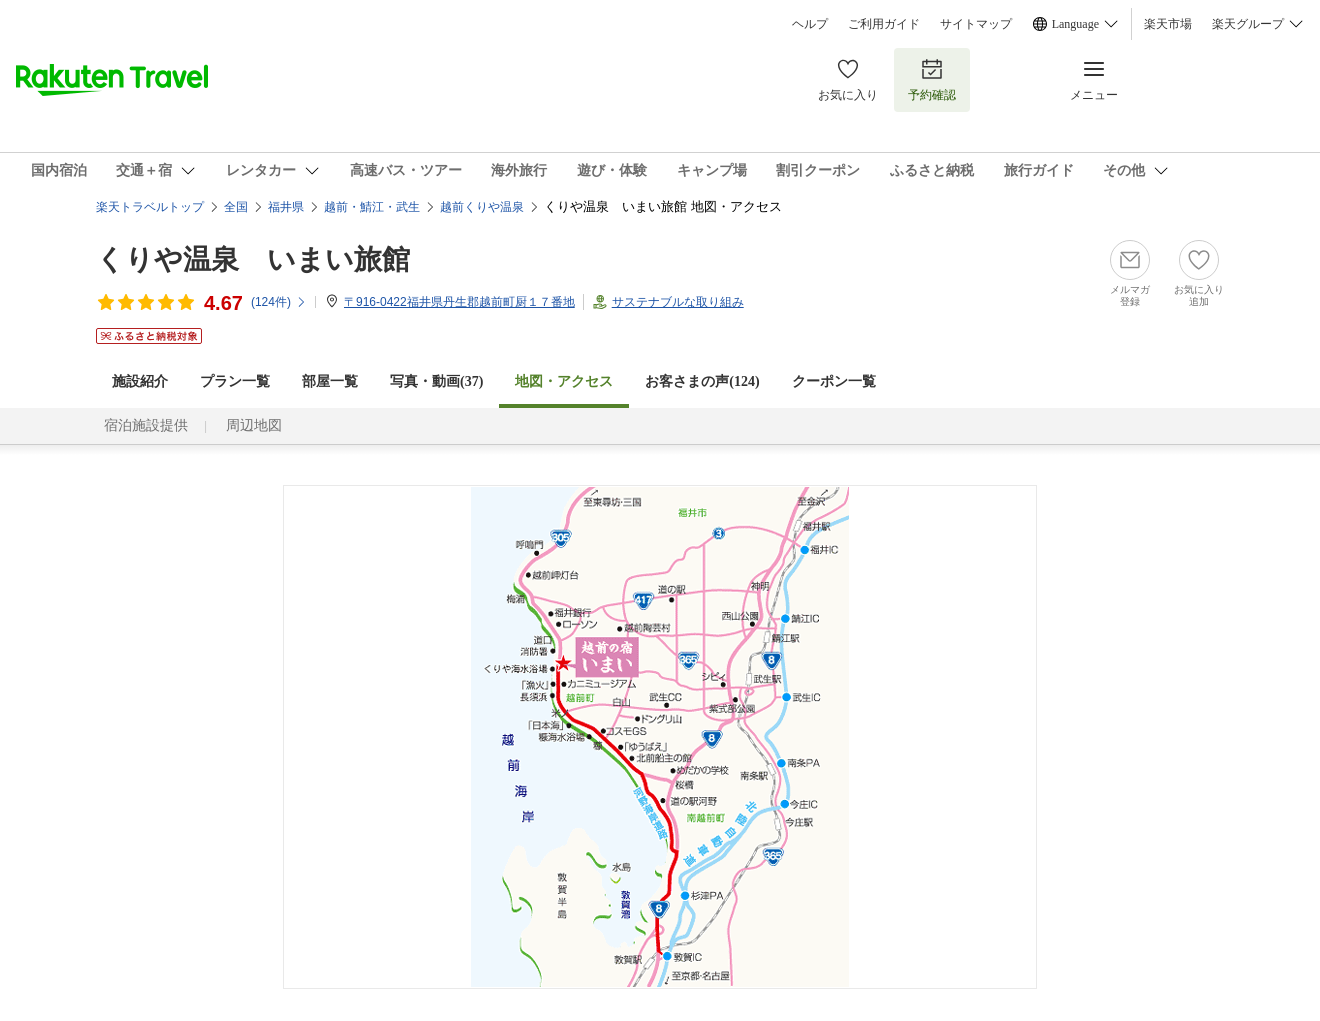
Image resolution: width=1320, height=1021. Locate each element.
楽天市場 (1168, 24)
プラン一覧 (235, 381)
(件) (279, 302)
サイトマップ (976, 24)
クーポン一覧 (834, 381)
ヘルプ (810, 24)
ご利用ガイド (884, 24)
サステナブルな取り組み (678, 302)
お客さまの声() (702, 381)
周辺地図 (254, 425)
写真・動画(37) (436, 381)
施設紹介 (140, 381)
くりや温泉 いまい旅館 (253, 259)
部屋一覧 (330, 381)
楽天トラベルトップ (150, 207)
